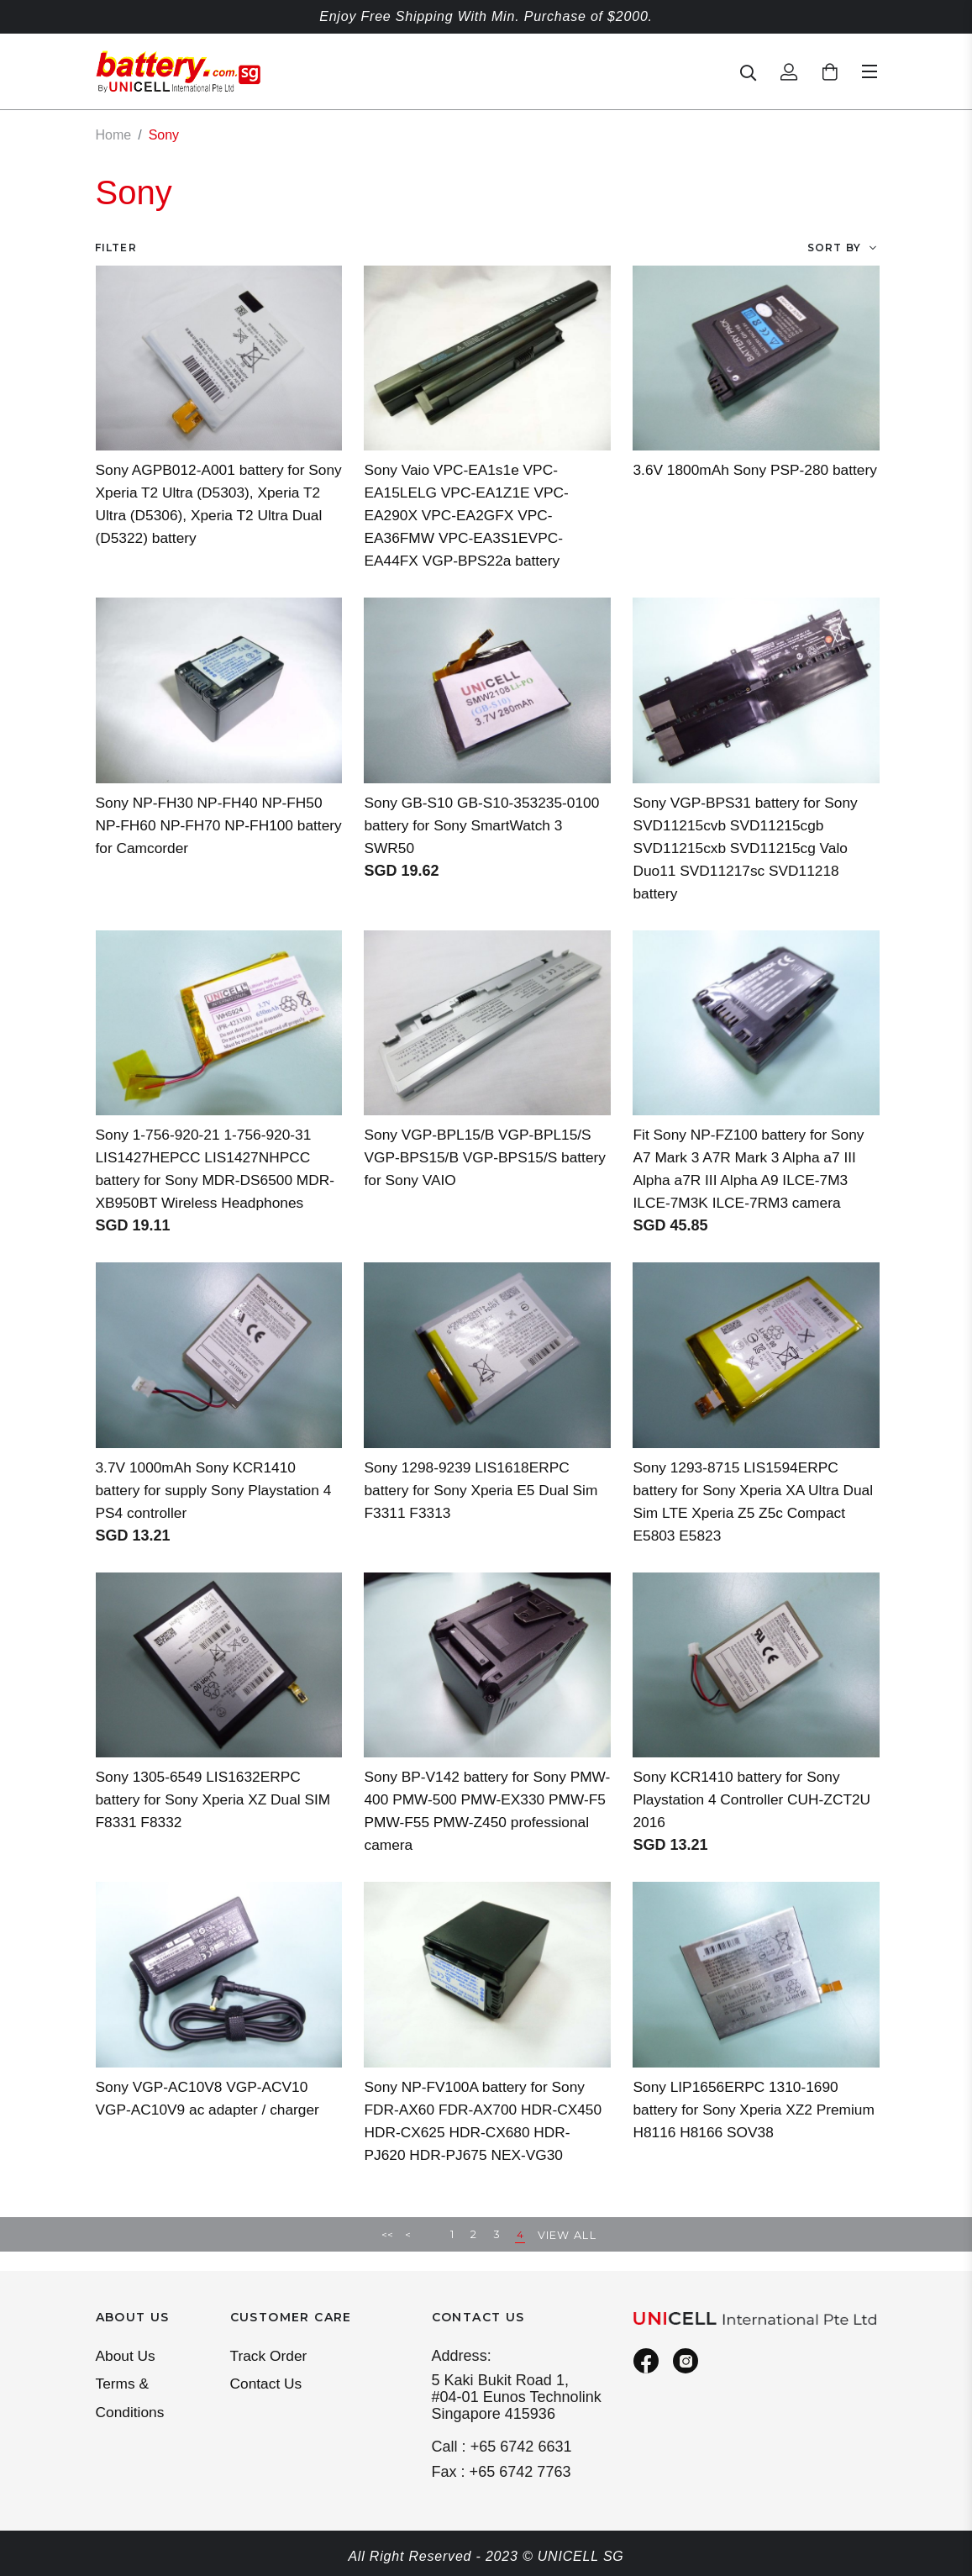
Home (114, 135)
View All (567, 2254)
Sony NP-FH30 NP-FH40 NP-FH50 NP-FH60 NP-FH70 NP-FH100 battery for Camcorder (214, 824)
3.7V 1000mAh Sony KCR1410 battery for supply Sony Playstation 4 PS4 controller (218, 1512)
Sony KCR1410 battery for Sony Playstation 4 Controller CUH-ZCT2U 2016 (740, 1821)
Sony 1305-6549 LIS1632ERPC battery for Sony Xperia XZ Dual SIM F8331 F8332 (218, 1821)
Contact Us (267, 2386)
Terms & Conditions (131, 2401)
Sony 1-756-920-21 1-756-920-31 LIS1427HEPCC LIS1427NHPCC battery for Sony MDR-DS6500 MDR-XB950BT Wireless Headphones (208, 1179)
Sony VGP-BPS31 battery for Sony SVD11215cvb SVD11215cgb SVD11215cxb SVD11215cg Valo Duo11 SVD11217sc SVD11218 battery (749, 847)
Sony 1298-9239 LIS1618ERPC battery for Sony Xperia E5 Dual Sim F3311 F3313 (485, 1512)
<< (387, 2255)
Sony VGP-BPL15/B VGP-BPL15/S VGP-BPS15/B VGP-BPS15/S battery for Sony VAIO (482, 1156)
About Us (127, 2356)
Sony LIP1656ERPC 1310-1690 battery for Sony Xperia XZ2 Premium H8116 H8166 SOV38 (739, 2131)
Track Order (270, 2356)
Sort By (834, 246)
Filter (116, 246)
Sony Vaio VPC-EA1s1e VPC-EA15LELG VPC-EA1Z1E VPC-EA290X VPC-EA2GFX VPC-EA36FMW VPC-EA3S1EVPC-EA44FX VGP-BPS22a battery (470, 514)
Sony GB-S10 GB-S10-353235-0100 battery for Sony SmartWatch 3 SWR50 (486, 824)
